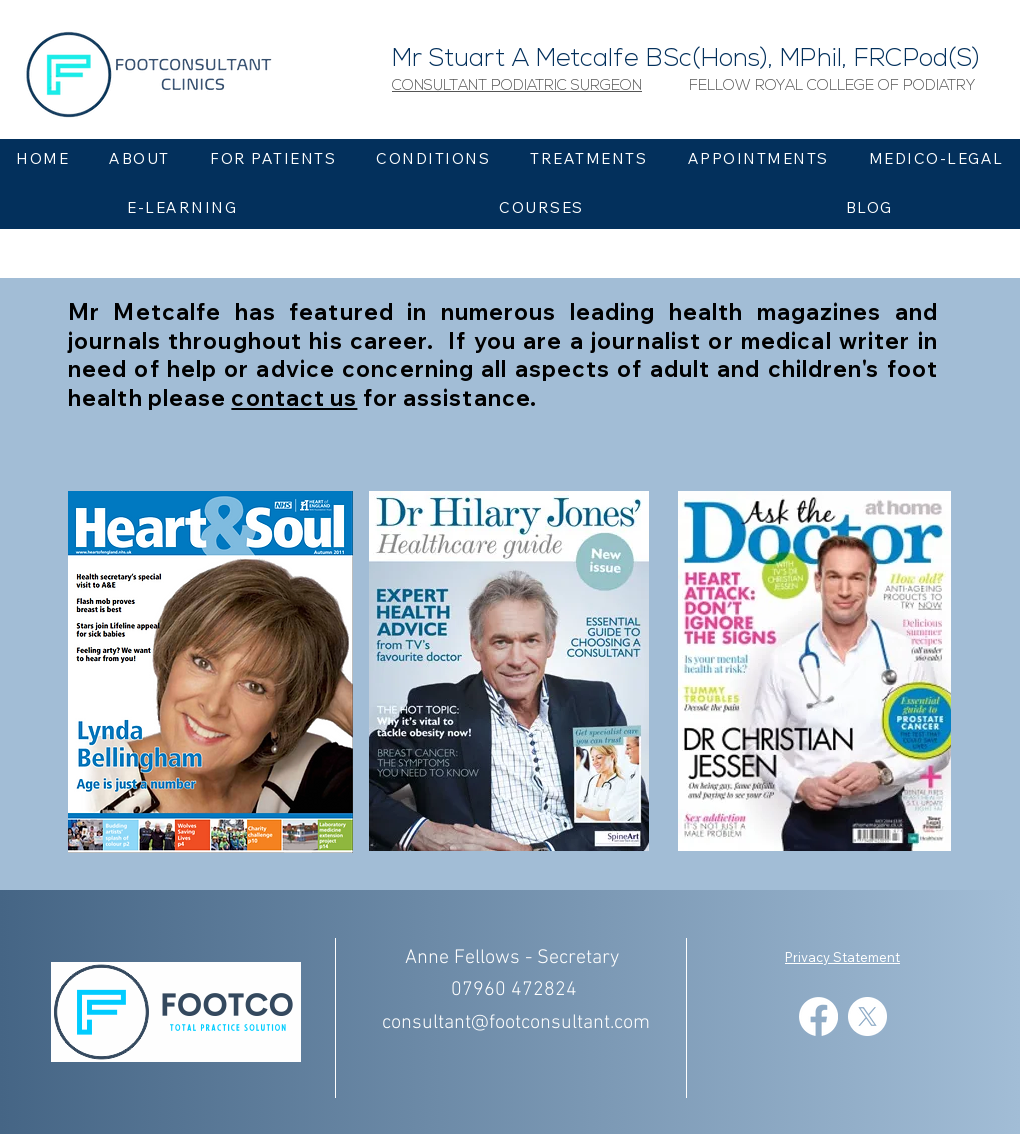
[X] (867, 1016)
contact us (294, 398)
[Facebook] (818, 1016)
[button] (517, 86)
